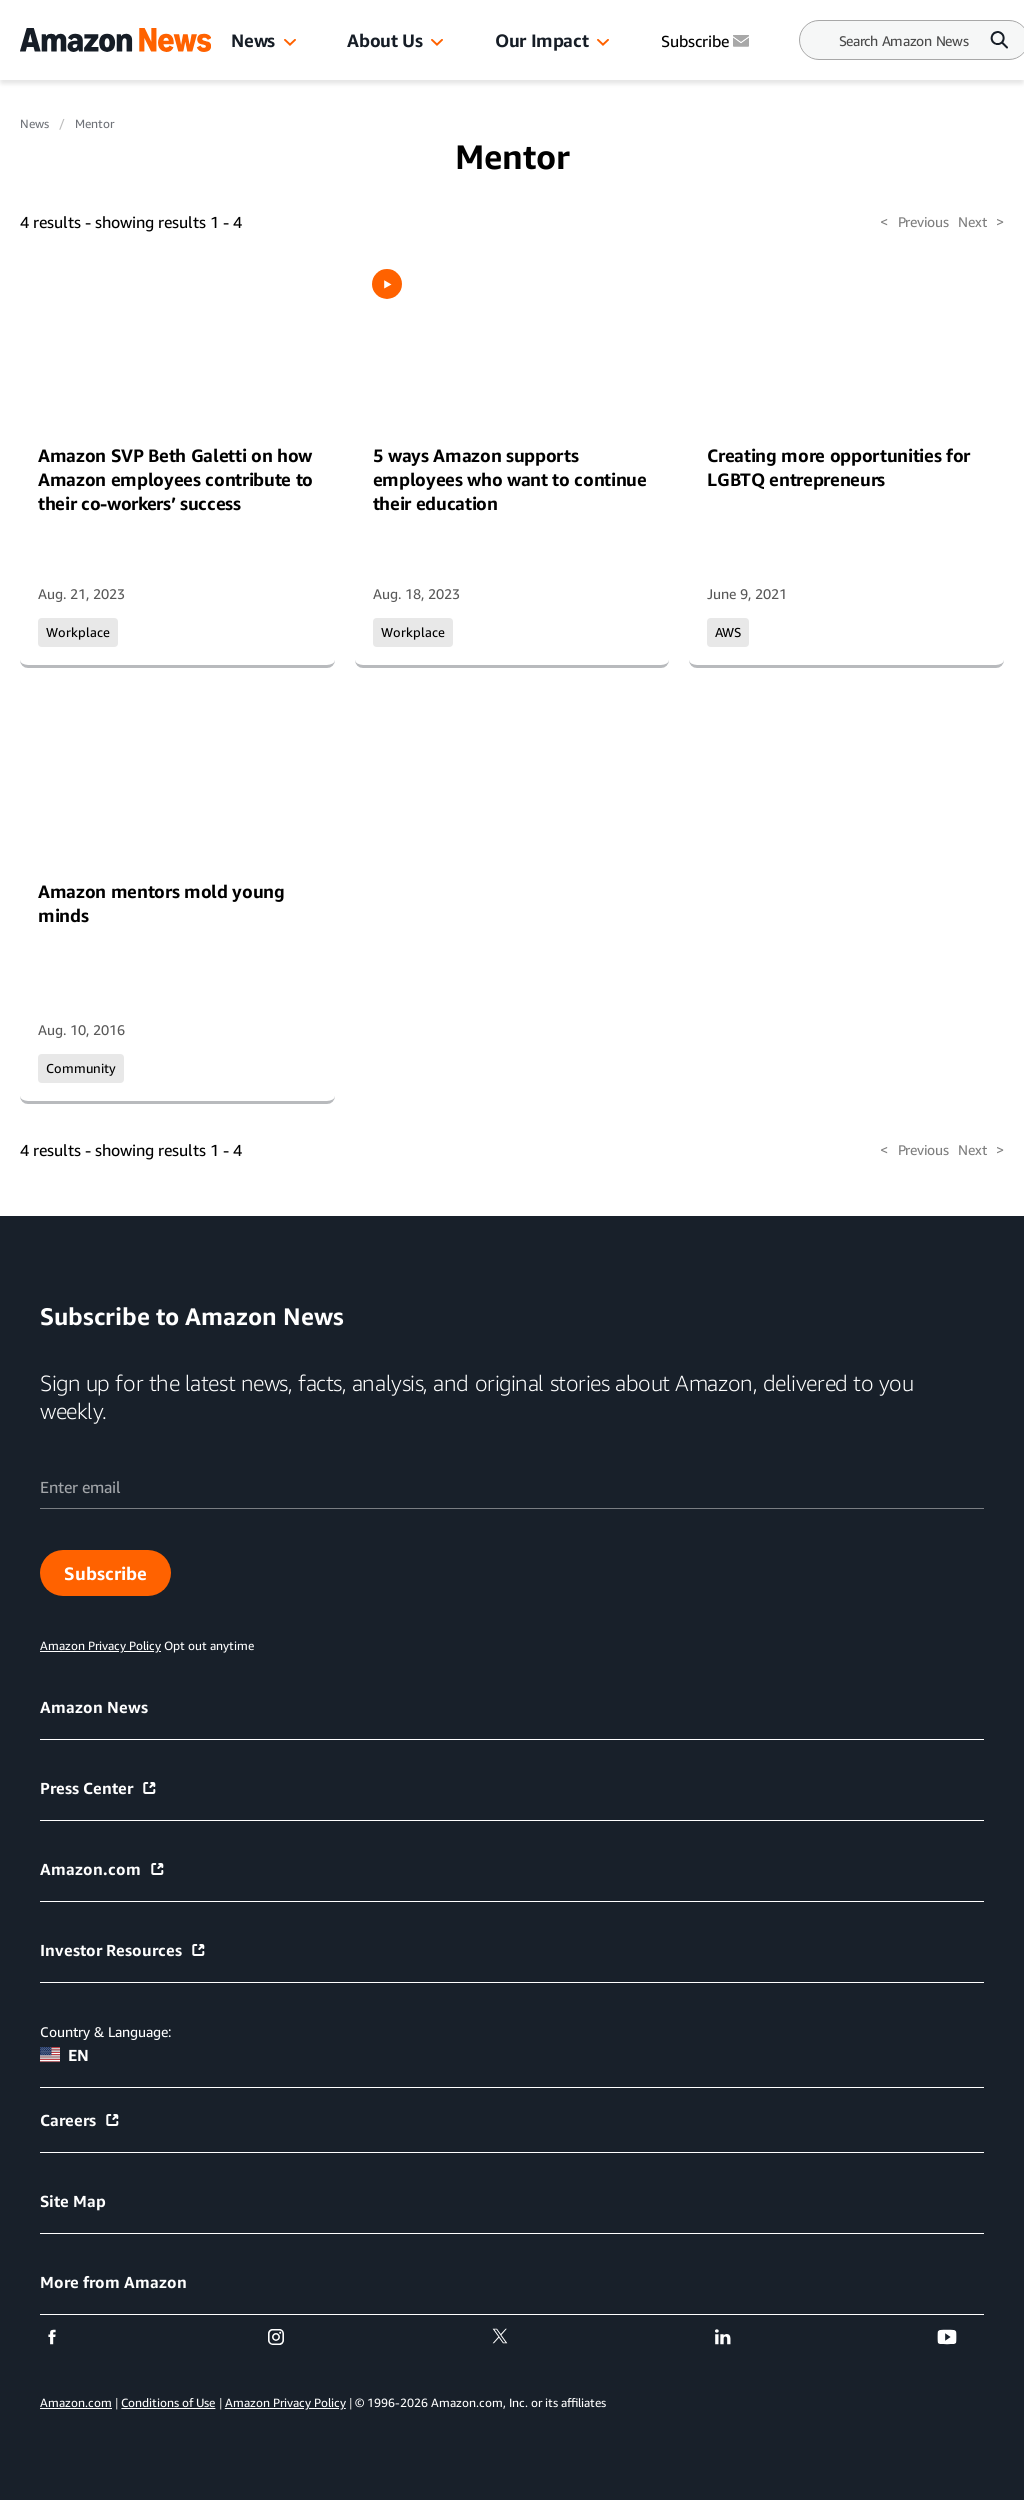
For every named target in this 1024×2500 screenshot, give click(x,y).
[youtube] (959, 2337)
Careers (80, 2120)
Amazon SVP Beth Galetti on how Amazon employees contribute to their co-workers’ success (175, 479)
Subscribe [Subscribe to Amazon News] (707, 41)
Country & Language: (105, 2031)
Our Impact (541, 40)
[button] (290, 43)
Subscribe (105, 1573)
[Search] (904, 40)
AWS (728, 632)
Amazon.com (103, 1869)
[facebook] (64, 2337)
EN (64, 2055)
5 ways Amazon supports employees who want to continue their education (510, 479)
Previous (914, 222)
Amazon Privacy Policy (285, 2402)
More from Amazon (113, 2282)
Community (81, 1068)
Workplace (78, 632)
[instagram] (288, 2337)
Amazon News (94, 1707)
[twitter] (512, 2337)
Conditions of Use (168, 2402)
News (253, 40)
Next (981, 222)
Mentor (94, 123)
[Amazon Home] (115, 40)
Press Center (99, 1788)
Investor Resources (123, 1950)
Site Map (73, 2201)
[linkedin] (735, 2337)
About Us (384, 40)
